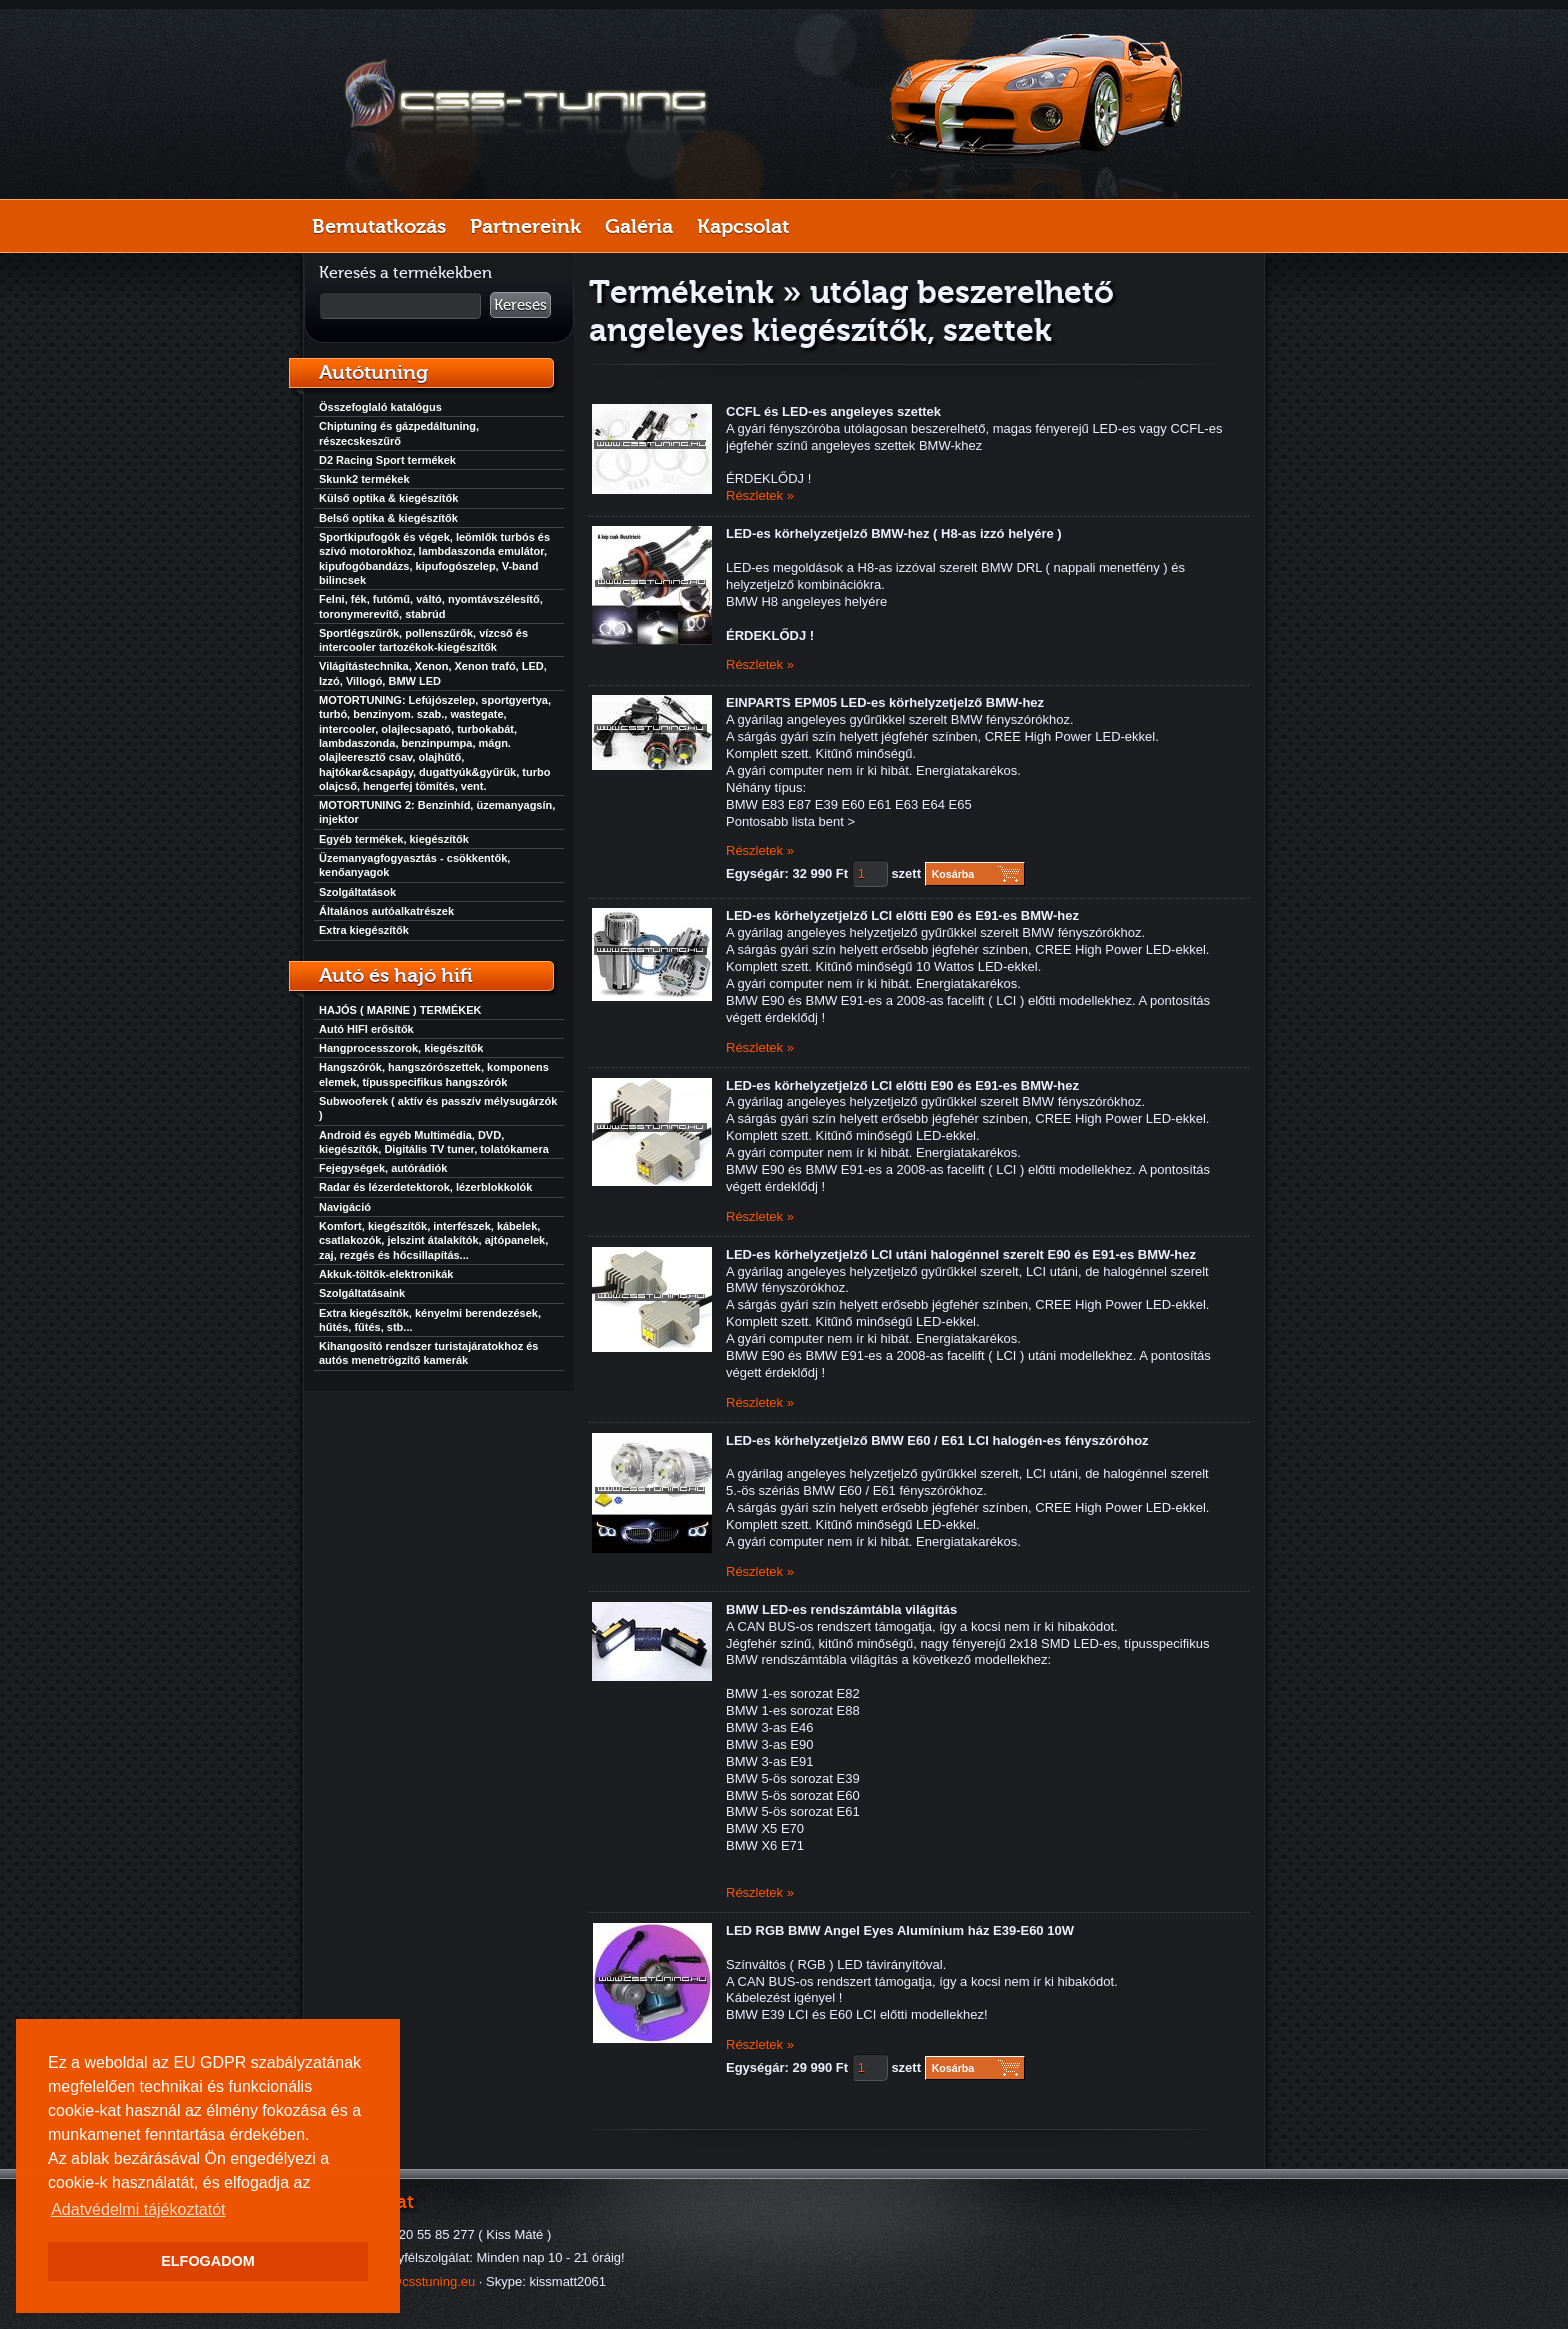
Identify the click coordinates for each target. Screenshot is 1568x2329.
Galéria (639, 226)
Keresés (520, 305)
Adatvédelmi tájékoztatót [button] (138, 2209)
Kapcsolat (743, 226)
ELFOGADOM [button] (208, 2261)
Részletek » (760, 495)
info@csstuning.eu (421, 2281)
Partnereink (525, 226)
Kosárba (953, 874)
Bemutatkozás (379, 226)
